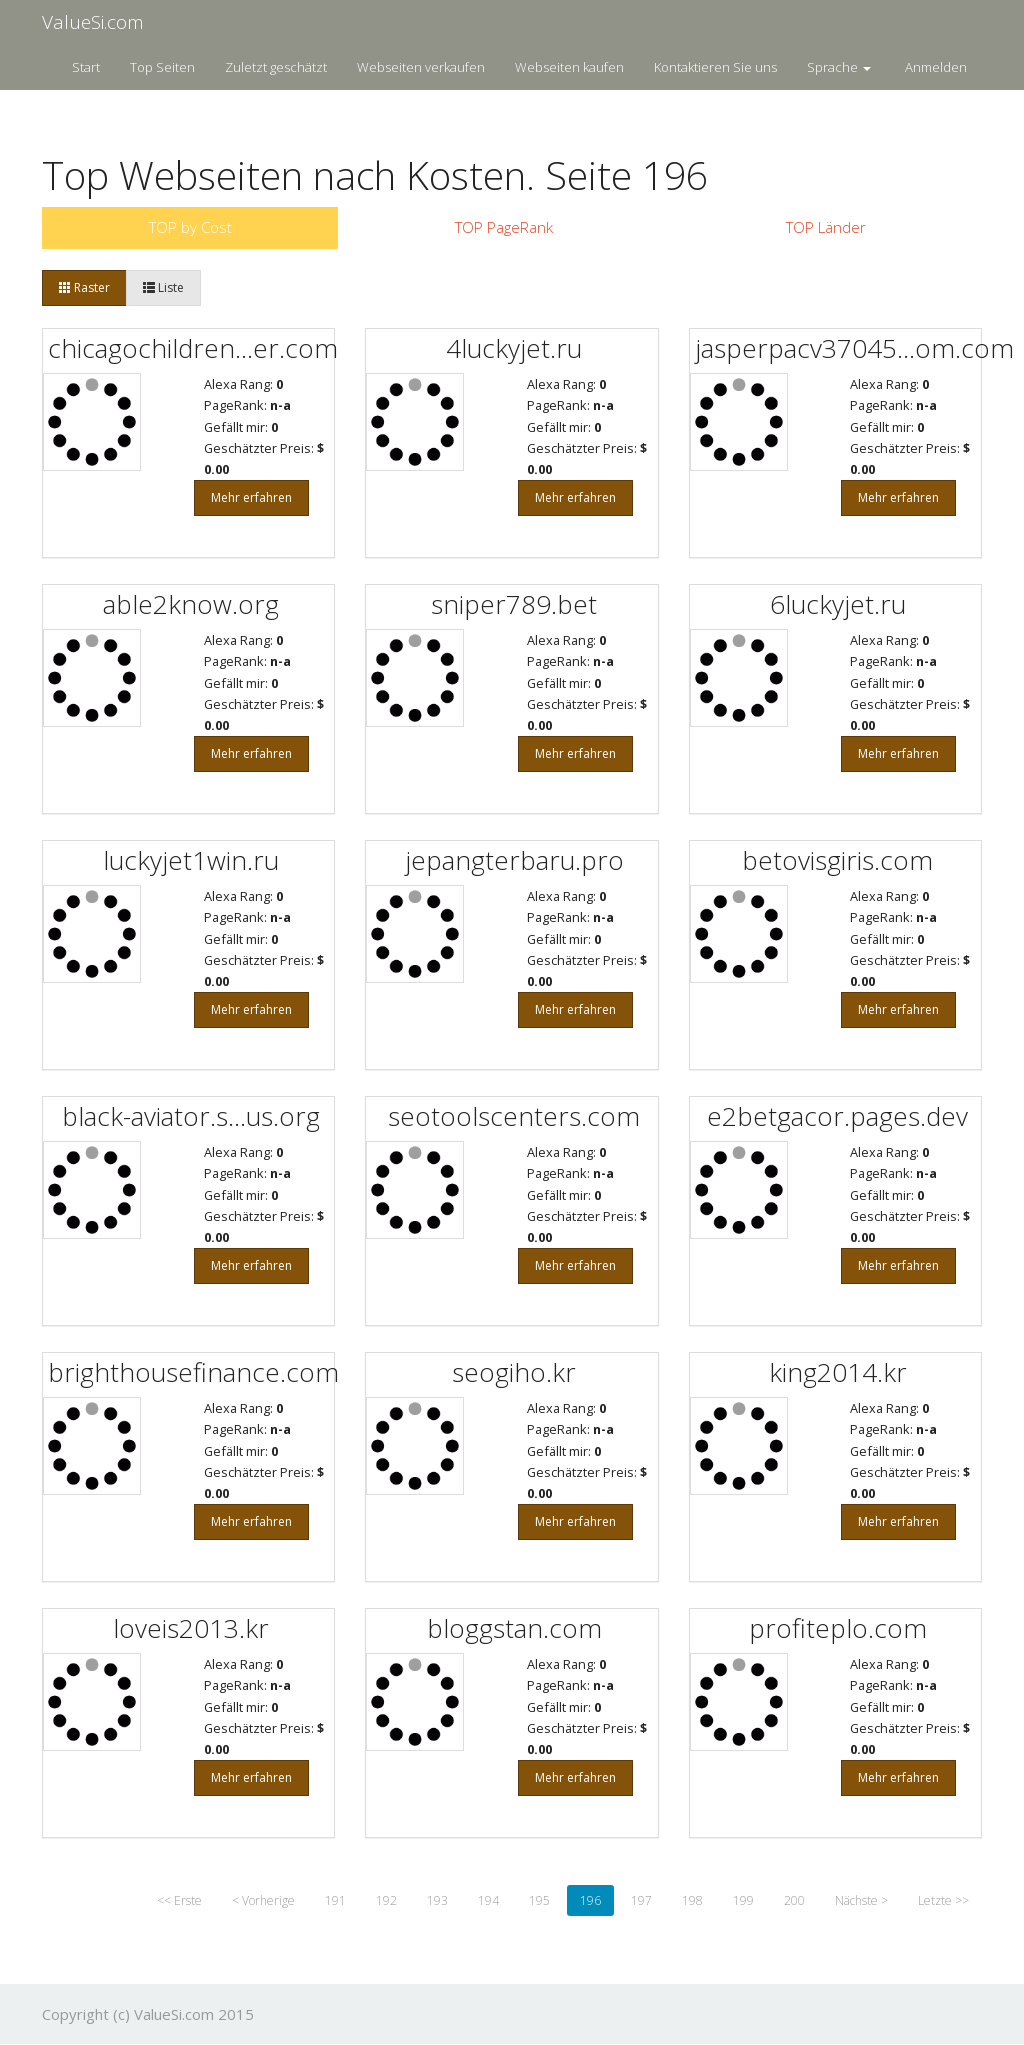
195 (539, 1900)
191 (335, 1900)
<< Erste (179, 1900)
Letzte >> (943, 1900)
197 (641, 1900)
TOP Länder (826, 227)
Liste (163, 287)
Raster (84, 287)
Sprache (839, 67)
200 (794, 1900)
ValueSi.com (93, 22)
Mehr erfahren (251, 497)
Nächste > (861, 1900)
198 (692, 1900)
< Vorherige (263, 1900)
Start (86, 67)
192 (386, 1900)
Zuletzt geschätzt (276, 67)
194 (488, 1900)
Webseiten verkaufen (421, 67)
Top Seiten (162, 67)
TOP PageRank (504, 227)
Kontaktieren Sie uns (715, 67)
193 (437, 1900)
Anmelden (936, 67)
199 (743, 1900)
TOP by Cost (190, 227)
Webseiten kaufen (569, 67)
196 (590, 1900)
